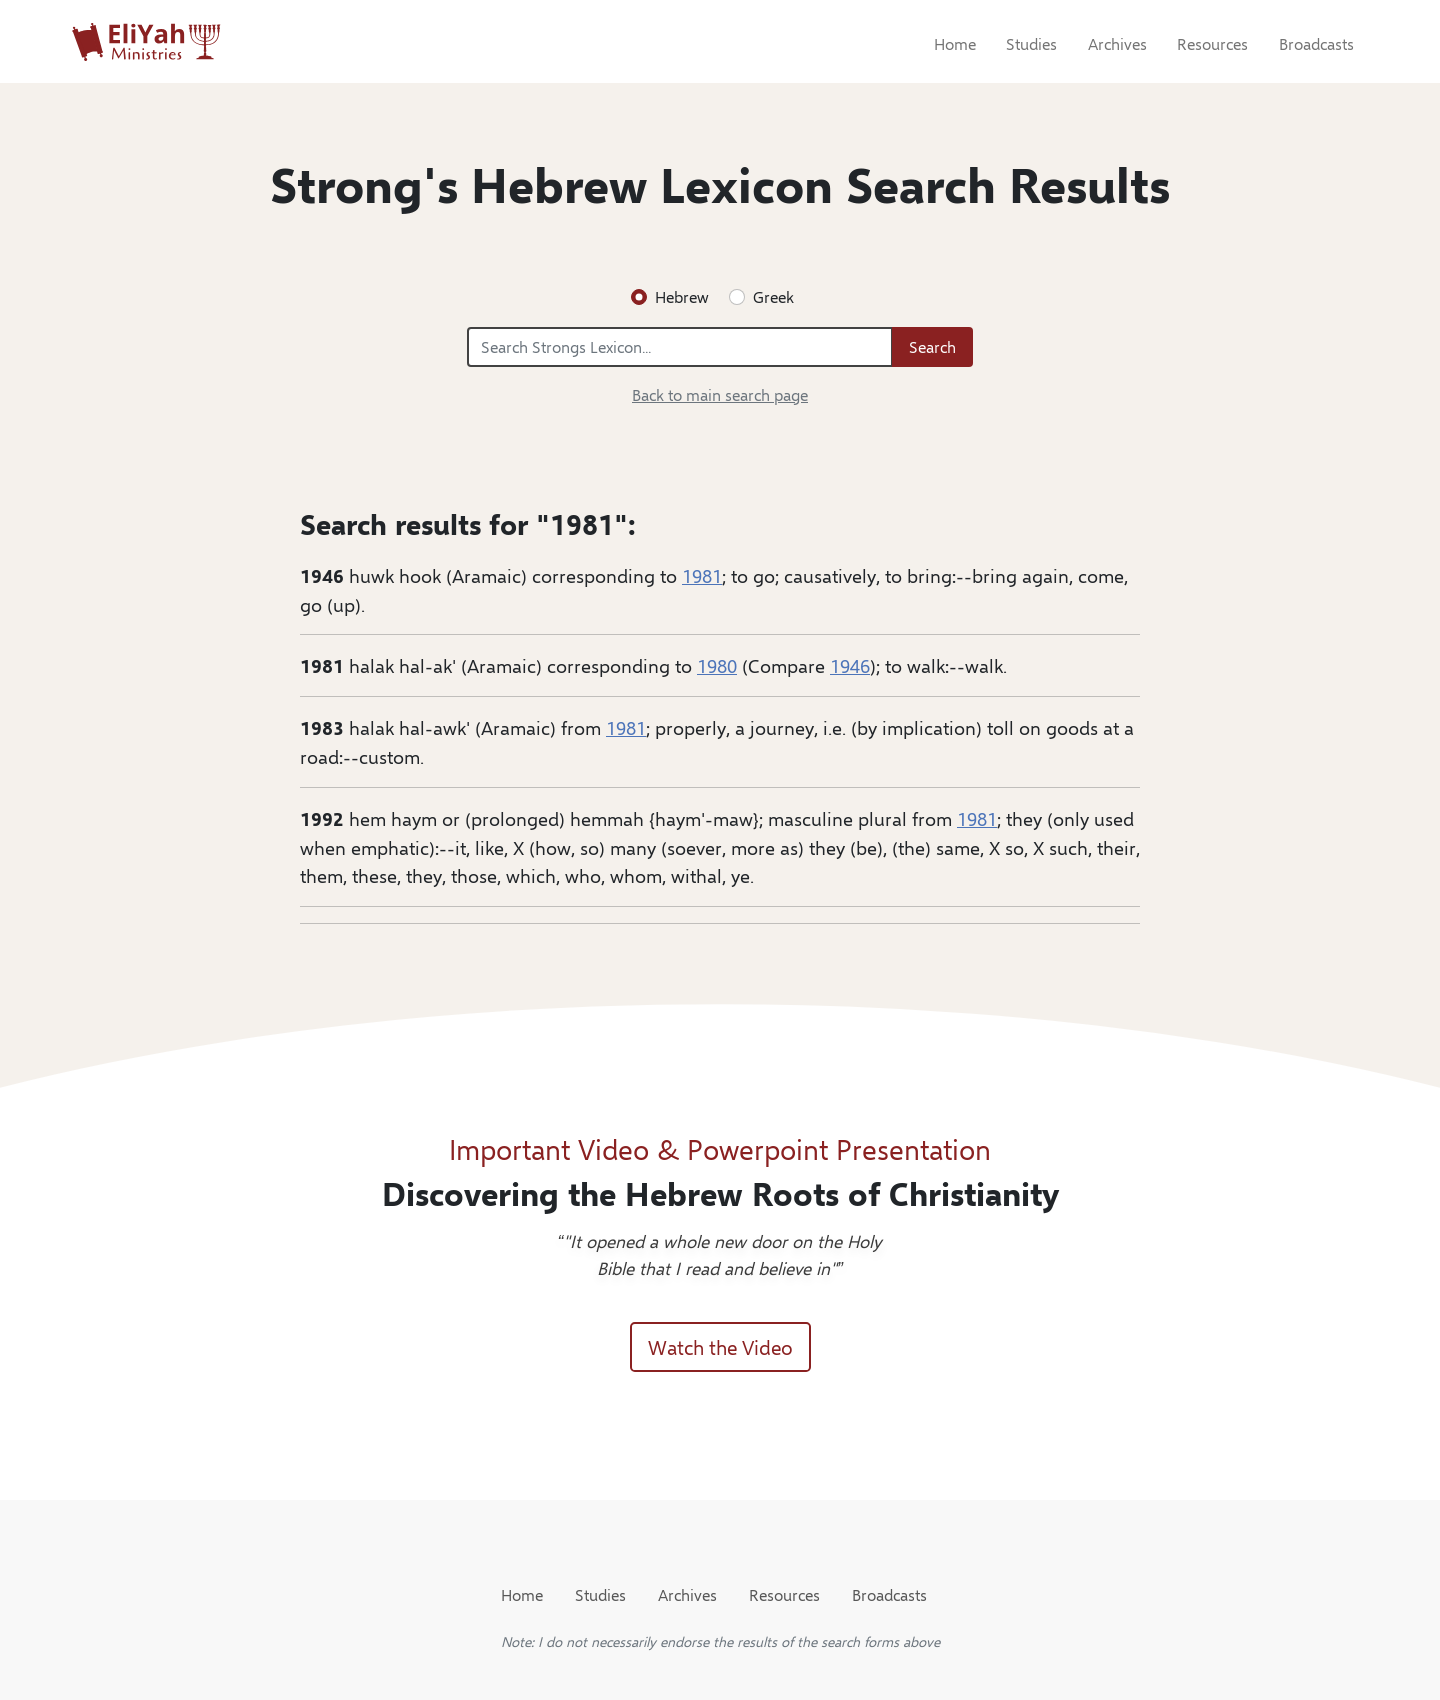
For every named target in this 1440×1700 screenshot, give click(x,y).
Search (932, 346)
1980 (717, 665)
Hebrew (682, 296)
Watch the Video (720, 1346)
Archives (1117, 43)
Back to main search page (720, 394)
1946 (850, 665)
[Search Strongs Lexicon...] (680, 347)
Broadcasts (1316, 43)
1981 (702, 575)
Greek (773, 296)
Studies (1031, 43)
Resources (1212, 43)
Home (955, 43)
